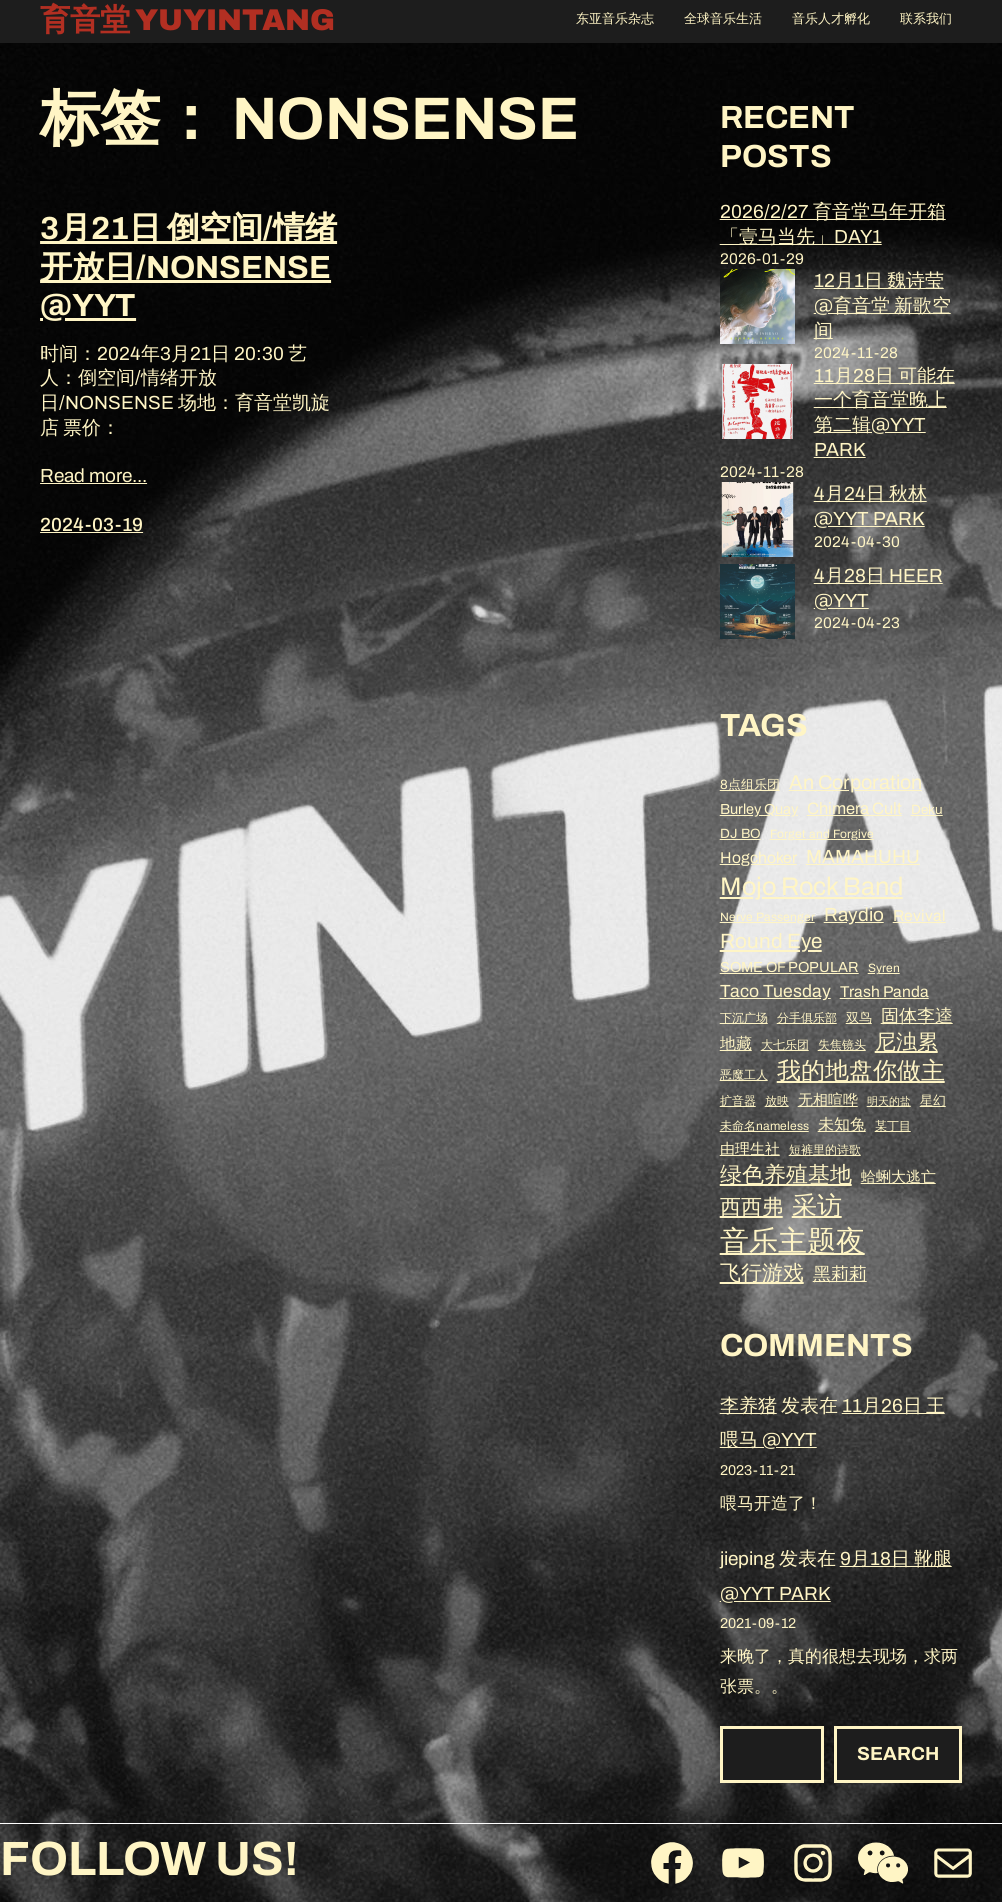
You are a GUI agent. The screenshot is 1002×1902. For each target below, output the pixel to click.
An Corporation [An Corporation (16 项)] (855, 782)
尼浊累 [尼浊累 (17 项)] (906, 1042)
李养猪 (748, 1405)
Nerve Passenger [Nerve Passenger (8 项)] (767, 917)
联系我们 (926, 19)
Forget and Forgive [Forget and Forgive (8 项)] (822, 834)
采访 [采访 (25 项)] (817, 1205)
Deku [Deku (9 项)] (927, 809)
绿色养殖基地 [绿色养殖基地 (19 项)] (786, 1175)
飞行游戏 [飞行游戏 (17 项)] (762, 1273)
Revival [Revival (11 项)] (919, 915)
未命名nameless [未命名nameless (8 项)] (764, 1126)
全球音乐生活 (723, 19)
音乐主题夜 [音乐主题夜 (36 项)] (792, 1241)
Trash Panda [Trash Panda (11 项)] (884, 991)
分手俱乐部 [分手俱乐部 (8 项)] (807, 1018)
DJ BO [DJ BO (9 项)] (740, 833)
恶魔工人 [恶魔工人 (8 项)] (744, 1075)
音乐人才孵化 (831, 19)
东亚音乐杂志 (615, 19)
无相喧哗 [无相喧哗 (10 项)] (828, 1100)
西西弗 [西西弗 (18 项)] (751, 1206)
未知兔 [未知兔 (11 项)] (842, 1124)
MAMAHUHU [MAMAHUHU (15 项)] (863, 856)
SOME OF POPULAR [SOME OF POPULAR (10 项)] (789, 967)
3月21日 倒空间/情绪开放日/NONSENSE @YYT (188, 267)
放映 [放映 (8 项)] (777, 1101)
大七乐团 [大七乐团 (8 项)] (785, 1045)
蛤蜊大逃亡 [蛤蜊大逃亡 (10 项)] (898, 1177)
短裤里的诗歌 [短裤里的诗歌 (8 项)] (825, 1150)
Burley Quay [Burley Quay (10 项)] (759, 809)
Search (898, 1753)
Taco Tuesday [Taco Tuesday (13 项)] (775, 991)
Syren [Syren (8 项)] (884, 968)
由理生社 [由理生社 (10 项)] (750, 1149)
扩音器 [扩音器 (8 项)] (738, 1101)
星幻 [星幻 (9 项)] (933, 1100)
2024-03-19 (91, 524)
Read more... (93, 475)
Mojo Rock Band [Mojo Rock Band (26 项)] (811, 886)
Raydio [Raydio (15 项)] (854, 914)
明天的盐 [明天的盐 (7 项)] (889, 1101)
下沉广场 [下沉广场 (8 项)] (744, 1018)
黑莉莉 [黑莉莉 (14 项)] (840, 1274)
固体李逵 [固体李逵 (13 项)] (917, 1016)
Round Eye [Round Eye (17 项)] (771, 941)
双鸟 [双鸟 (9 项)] (859, 1017)
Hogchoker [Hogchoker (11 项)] (758, 857)
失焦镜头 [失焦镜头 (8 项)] (842, 1045)
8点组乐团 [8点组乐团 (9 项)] (750, 784)
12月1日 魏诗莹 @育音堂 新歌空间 (882, 305)
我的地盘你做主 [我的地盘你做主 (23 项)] (861, 1071)
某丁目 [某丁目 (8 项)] (893, 1126)
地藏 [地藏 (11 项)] (736, 1043)
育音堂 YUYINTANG (187, 20)
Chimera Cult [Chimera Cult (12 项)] (854, 808)
